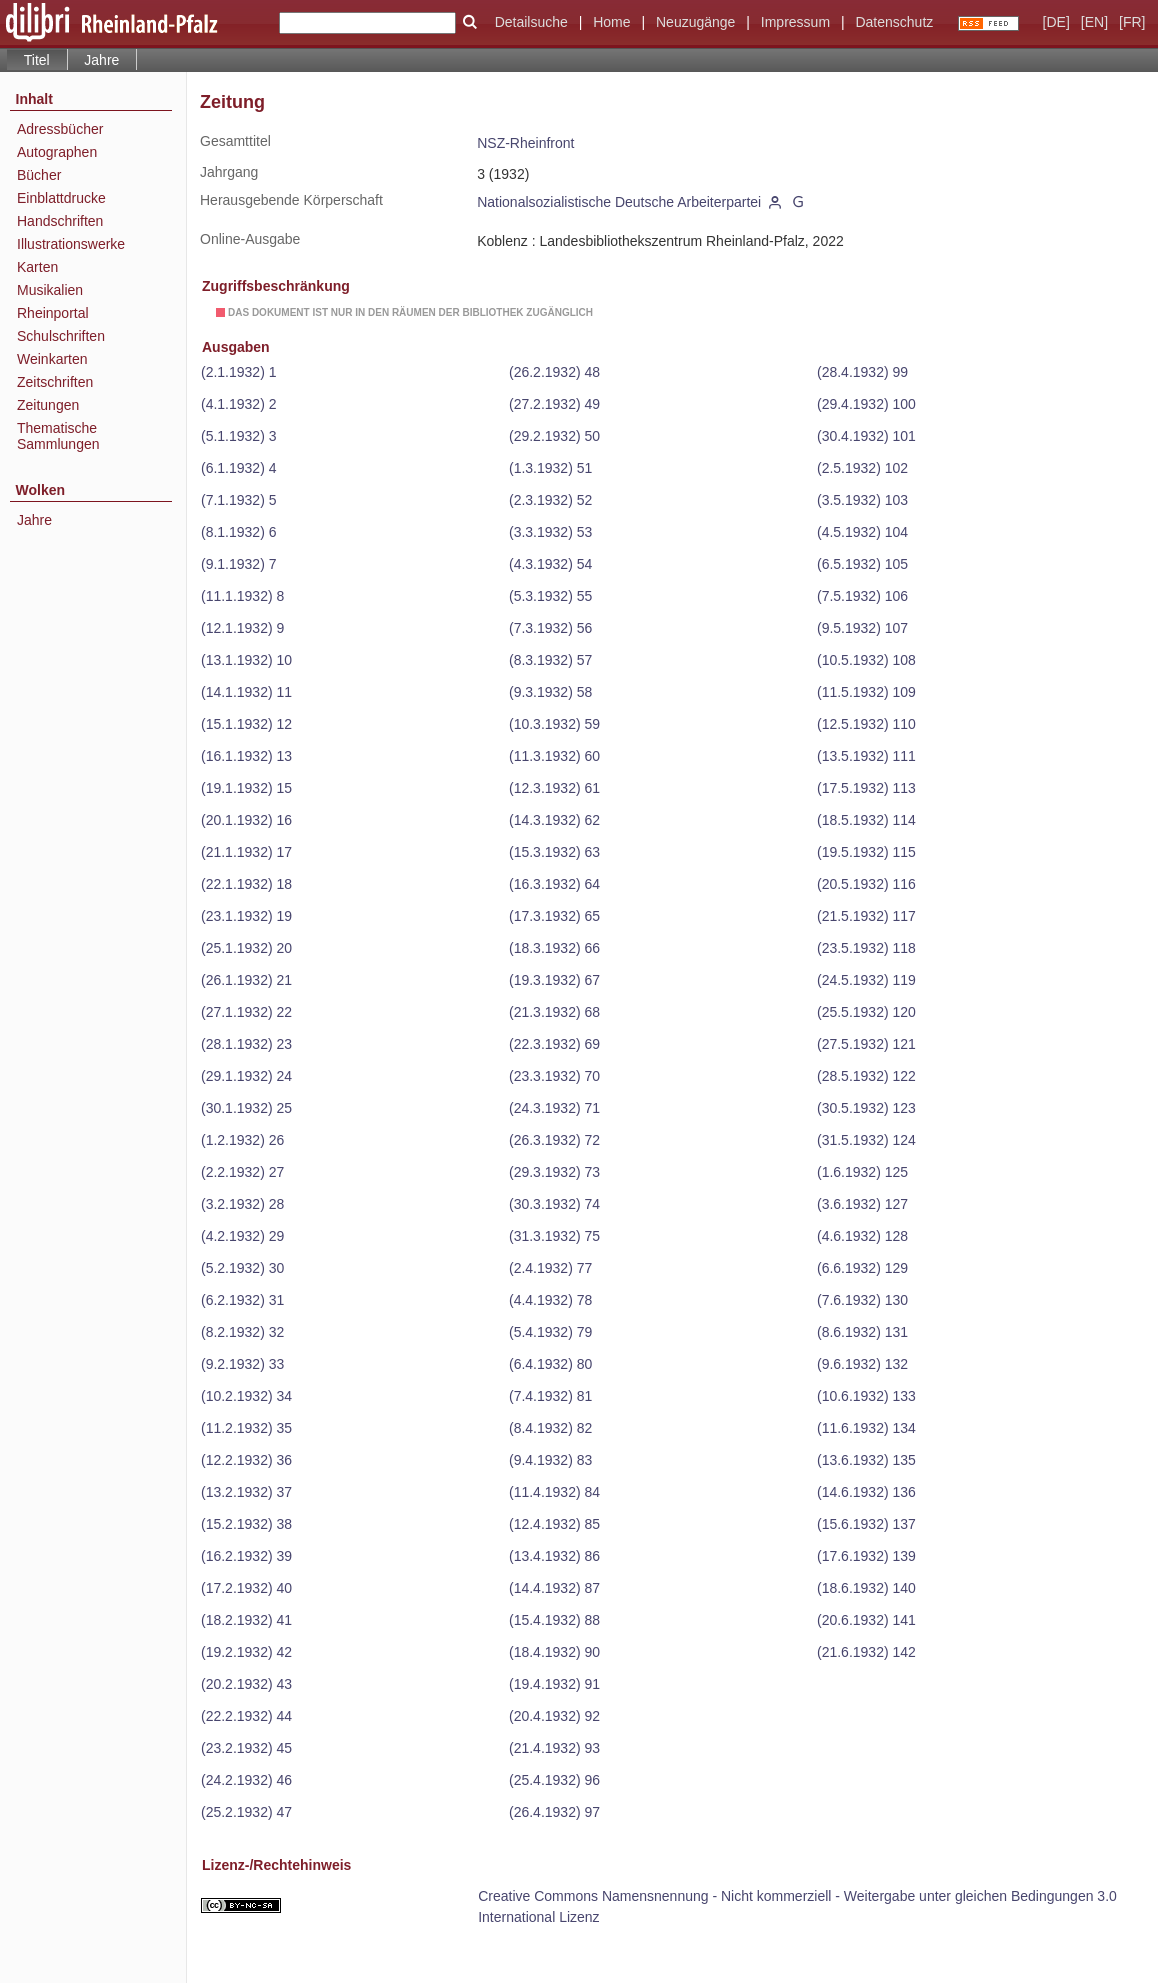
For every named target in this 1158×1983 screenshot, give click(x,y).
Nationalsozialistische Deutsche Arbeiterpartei (619, 202)
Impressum (795, 22)
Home (611, 22)
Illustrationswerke (71, 244)
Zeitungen (48, 405)
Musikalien (50, 290)
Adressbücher (60, 129)
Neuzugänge (695, 22)
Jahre (101, 60)
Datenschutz (894, 22)
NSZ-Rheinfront (525, 143)
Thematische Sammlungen (58, 436)
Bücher (39, 175)
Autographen (57, 152)
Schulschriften (61, 336)
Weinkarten (52, 359)
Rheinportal (53, 313)
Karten (37, 267)
